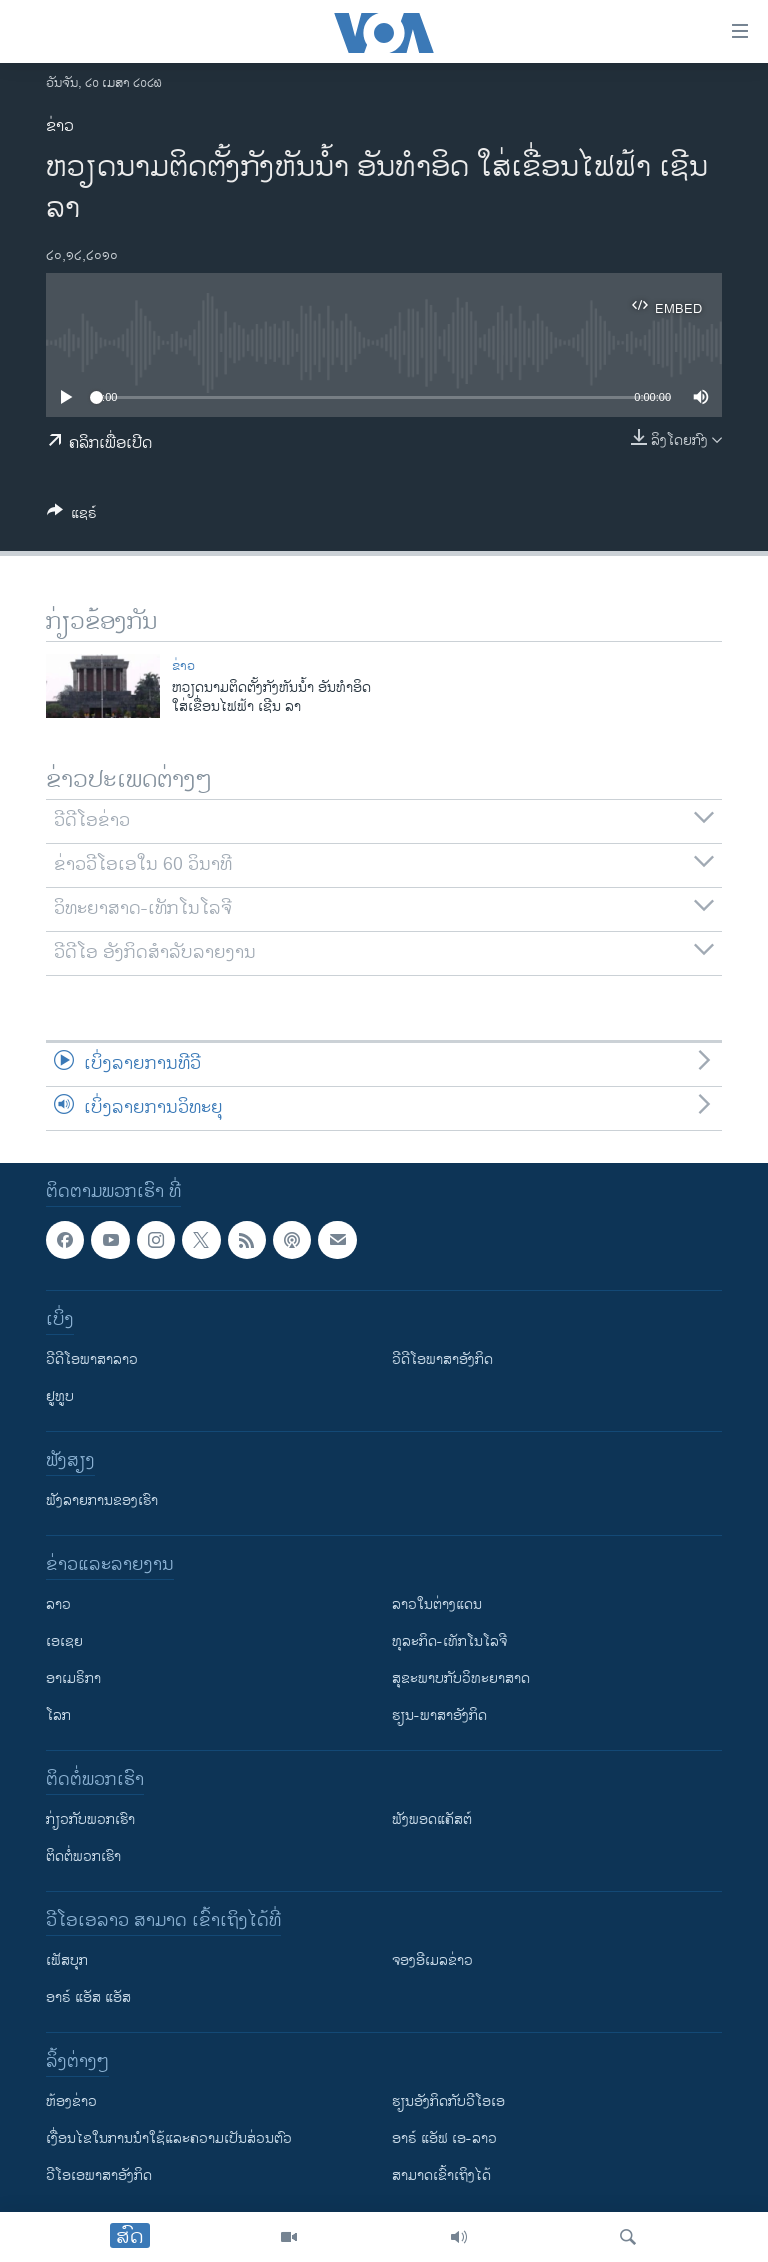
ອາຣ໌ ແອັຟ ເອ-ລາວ (444, 2138)
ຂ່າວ (60, 126)
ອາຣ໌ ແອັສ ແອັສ (88, 1997)
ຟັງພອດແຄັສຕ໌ (432, 1819)
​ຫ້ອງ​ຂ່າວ (71, 2101)
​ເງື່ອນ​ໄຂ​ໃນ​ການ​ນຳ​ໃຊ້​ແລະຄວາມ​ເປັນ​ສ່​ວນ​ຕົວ (169, 2138)
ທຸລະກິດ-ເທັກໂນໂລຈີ (449, 1641)
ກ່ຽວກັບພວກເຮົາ (90, 1819)
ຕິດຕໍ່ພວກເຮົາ (83, 1856)
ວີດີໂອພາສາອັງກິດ (442, 1359)
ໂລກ (58, 1715)
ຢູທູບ (60, 1396)
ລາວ (58, 1604)
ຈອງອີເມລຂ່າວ (432, 1960)
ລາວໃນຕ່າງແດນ (437, 1604)
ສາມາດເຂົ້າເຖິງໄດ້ (441, 2175)
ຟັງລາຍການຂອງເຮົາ (102, 1500)
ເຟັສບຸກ (67, 1960)
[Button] (72, 516)
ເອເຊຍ (64, 1641)
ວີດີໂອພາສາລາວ (92, 1359)
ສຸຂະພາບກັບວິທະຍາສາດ (461, 1678)
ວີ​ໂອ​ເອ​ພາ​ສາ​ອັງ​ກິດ (99, 2175)
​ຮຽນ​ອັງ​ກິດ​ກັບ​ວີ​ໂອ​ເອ (448, 2101)
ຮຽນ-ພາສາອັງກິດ (439, 1715)
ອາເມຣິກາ (73, 1678)
